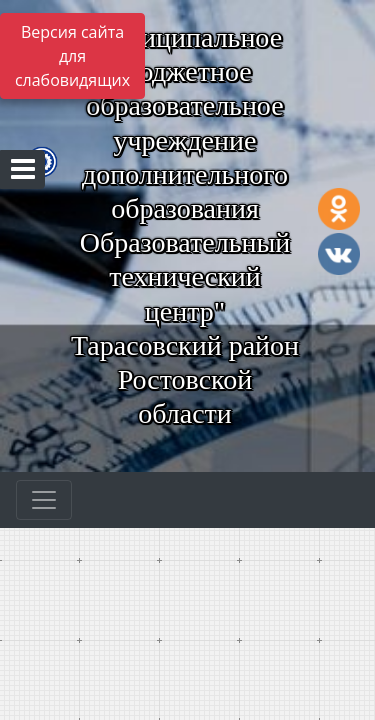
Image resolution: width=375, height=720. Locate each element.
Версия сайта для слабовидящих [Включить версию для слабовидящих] (72, 56)
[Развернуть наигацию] (44, 500)
